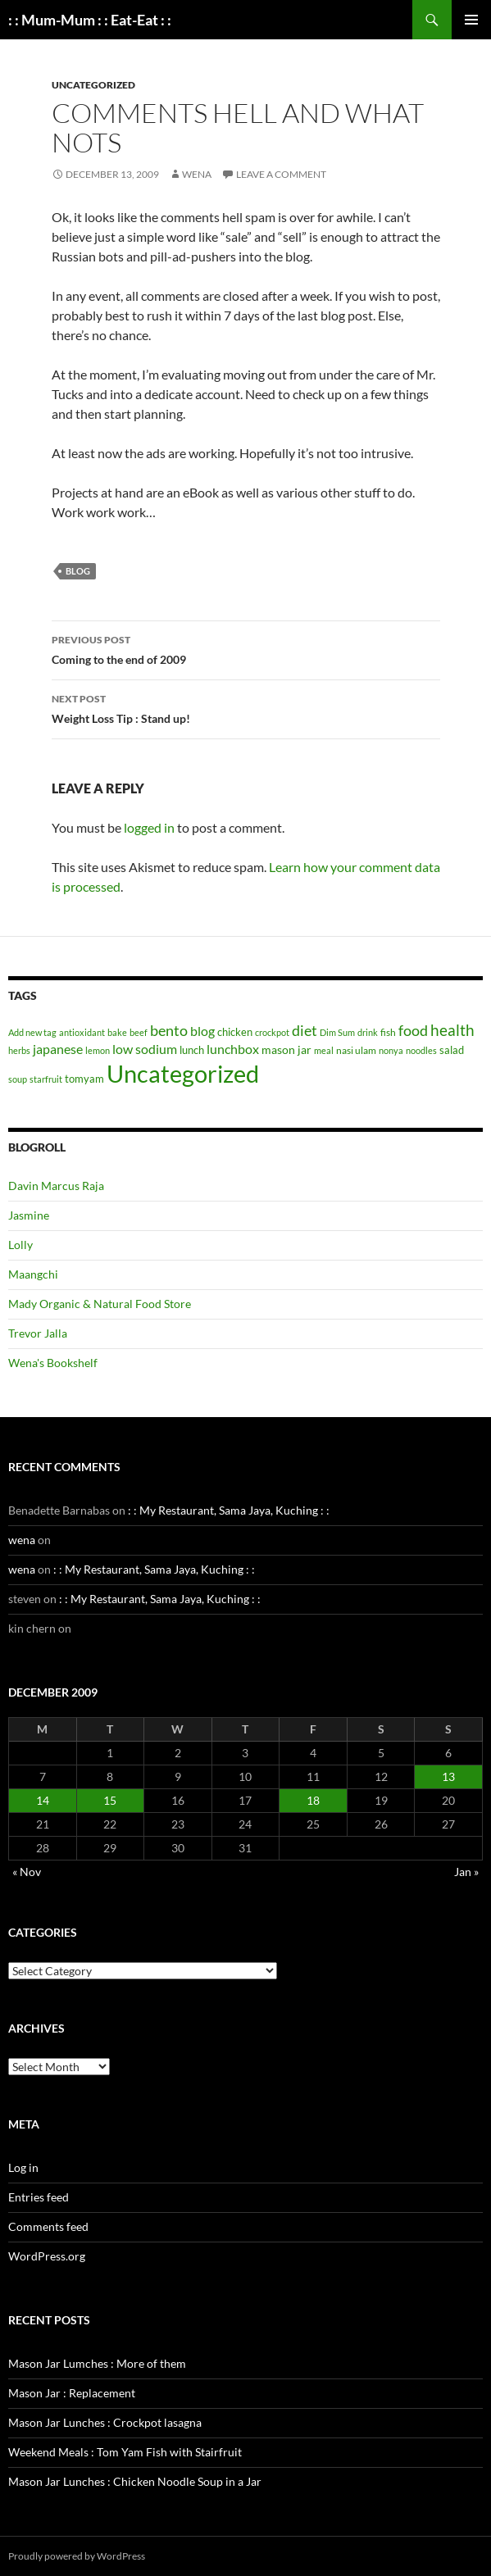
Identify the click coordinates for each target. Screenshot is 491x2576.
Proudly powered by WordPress (76, 2556)
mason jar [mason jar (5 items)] (286, 1049)
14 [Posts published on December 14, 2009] (42, 1800)
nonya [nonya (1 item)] (391, 1050)
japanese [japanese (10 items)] (58, 1048)
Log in (23, 2167)
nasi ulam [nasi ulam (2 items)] (356, 1050)
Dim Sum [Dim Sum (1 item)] (337, 1032)
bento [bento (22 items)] (169, 1030)
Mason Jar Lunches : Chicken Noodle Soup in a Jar (134, 2481)
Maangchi (33, 1274)
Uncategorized (93, 85)
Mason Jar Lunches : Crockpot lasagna (105, 2422)
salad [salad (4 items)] (451, 1049)
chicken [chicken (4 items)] (234, 1031)
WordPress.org (46, 2256)
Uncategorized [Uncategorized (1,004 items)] (183, 1073)
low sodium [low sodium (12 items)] (144, 1048)
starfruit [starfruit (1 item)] (46, 1079)
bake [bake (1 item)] (117, 1032)
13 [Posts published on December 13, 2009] (448, 1776)
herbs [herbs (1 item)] (19, 1050)
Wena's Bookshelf (53, 1363)
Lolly (20, 1245)
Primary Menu (471, 19)
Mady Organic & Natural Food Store (99, 1304)
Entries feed (38, 2197)
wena (196, 174)
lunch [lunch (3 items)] (192, 1049)
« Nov (26, 1872)
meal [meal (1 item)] (324, 1050)
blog (78, 571)
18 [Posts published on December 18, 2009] (313, 1800)
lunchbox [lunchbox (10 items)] (233, 1048)
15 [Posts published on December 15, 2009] (109, 1800)
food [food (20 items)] (413, 1030)
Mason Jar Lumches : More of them (97, 2363)
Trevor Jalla (37, 1333)
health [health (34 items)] (452, 1029)
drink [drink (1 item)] (367, 1032)
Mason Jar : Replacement (71, 2393)
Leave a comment (281, 174)
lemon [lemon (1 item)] (97, 1050)
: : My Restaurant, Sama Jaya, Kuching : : (229, 1510)
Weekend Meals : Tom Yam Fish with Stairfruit (125, 2452)
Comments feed (48, 2226)
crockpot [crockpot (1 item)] (272, 1032)
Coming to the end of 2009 (246, 648)
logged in (149, 827)
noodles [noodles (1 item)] (421, 1050)
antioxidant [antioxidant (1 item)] (82, 1032)
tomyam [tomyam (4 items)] (84, 1078)
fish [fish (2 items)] (388, 1032)
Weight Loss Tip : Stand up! (246, 707)
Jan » (466, 1872)
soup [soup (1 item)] (17, 1079)
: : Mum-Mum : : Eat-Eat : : (89, 20)
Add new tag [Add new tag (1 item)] (32, 1032)
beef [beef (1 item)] (139, 1032)
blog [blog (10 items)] (202, 1030)
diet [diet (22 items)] (304, 1030)
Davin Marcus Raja (56, 1186)
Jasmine (28, 1215)
